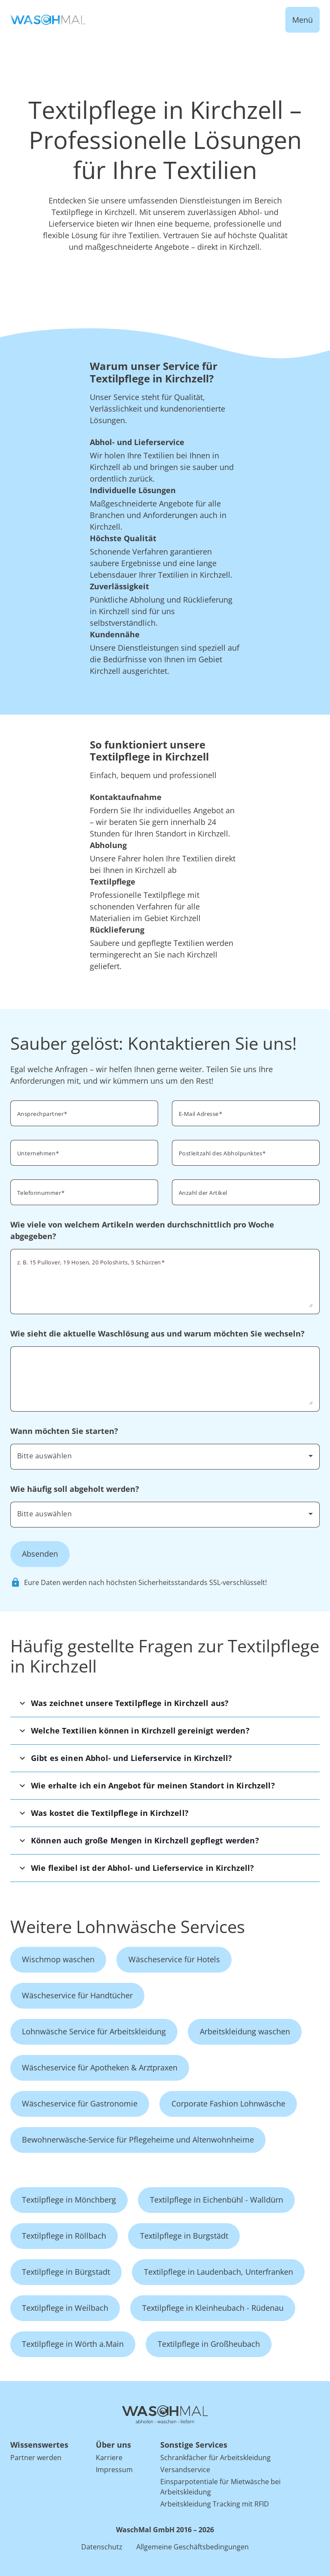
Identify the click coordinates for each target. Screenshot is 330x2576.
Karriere (109, 2457)
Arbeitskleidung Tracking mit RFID (214, 2504)
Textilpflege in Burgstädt (184, 2236)
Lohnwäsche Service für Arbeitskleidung (94, 2031)
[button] (165, 1703)
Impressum (114, 2469)
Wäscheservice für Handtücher (77, 1995)
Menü (302, 20)
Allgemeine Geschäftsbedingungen (192, 2547)
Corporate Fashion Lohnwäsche (228, 2103)
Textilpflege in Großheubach (209, 2344)
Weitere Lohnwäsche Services (127, 1926)
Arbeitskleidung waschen (245, 2031)
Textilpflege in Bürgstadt (66, 2272)
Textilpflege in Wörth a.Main (73, 2344)
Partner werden (35, 2457)
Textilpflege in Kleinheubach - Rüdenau (213, 2308)
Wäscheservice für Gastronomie (80, 2103)
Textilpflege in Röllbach (64, 2236)
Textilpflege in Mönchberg (69, 2199)
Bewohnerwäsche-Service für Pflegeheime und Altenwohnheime (138, 2139)
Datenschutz (101, 2547)
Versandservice (185, 2469)
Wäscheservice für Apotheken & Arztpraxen (99, 2067)
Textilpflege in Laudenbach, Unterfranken (218, 2272)
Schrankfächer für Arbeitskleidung (215, 2457)
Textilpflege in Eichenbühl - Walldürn (216, 2199)
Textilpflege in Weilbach (65, 2308)
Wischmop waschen (58, 1959)
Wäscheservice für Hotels (174, 1959)
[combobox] (165, 1456)
